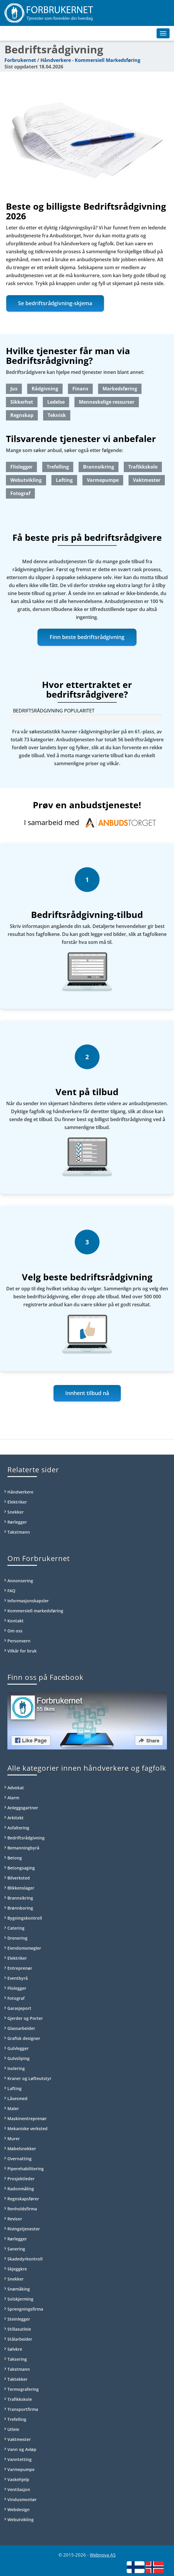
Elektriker (17, 1502)
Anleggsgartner (22, 1808)
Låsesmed (17, 2098)
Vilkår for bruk (22, 1651)
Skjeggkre (17, 2269)
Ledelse (56, 402)
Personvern (18, 1641)
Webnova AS (103, 2555)
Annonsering (20, 1580)
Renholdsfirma (22, 2209)
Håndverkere (55, 60)
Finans (80, 388)
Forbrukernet (20, 60)
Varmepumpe (103, 480)
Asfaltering (18, 1828)
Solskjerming (20, 2299)
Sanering (16, 2249)
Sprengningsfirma (25, 2309)
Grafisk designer (23, 2038)
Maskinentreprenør (27, 2118)
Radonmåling (20, 2188)
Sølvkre (14, 2349)
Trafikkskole (142, 467)
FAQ (11, 1590)
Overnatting (19, 2158)
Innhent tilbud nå (87, 1393)
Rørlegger (17, 1522)
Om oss (14, 1631)
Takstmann (18, 1532)
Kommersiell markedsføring (35, 1611)
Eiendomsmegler (24, 1948)
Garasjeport (19, 2008)
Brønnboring (20, 1908)
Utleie (13, 2429)
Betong (14, 1858)
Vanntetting (19, 2459)
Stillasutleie (19, 2329)
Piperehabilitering (25, 2168)
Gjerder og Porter (25, 2018)
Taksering (17, 2359)
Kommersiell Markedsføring (107, 60)
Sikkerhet (21, 402)
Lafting (64, 480)
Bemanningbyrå (23, 1848)
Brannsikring (98, 467)
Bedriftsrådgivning (26, 1838)
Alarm (13, 1797)
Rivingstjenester (23, 2229)
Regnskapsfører (23, 2199)
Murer (13, 2138)
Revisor (14, 2219)
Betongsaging (21, 1868)
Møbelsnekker (21, 2148)
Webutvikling (26, 480)
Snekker (15, 1512)
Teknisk (57, 415)
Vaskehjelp (18, 2479)
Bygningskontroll (24, 1918)
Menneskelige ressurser (106, 402)
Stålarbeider (19, 2339)
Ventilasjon (18, 2489)
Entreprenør (19, 1968)
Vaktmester (146, 480)
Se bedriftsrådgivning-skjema (55, 303)
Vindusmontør (22, 2499)
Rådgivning (45, 388)
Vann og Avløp (21, 2449)
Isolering (16, 2068)
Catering (16, 1928)
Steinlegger (18, 2319)
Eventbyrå (17, 1978)
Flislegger (21, 467)
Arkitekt (15, 1818)
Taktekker (17, 2379)
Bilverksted (18, 1878)
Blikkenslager (20, 1888)
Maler (13, 2108)
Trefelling (58, 467)
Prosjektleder (21, 2178)
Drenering (17, 1938)
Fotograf (20, 493)
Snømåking (18, 2289)
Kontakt (15, 1621)
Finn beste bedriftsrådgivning (87, 636)
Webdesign (18, 2509)
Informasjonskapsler (28, 1601)
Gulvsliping (18, 2058)
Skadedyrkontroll (25, 2259)
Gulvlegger (18, 2048)
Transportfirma (22, 2409)
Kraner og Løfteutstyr (29, 2078)
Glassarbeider (21, 2028)
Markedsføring (120, 388)
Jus (13, 388)
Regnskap (21, 415)
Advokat (15, 1787)
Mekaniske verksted (27, 2128)
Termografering (23, 2389)
